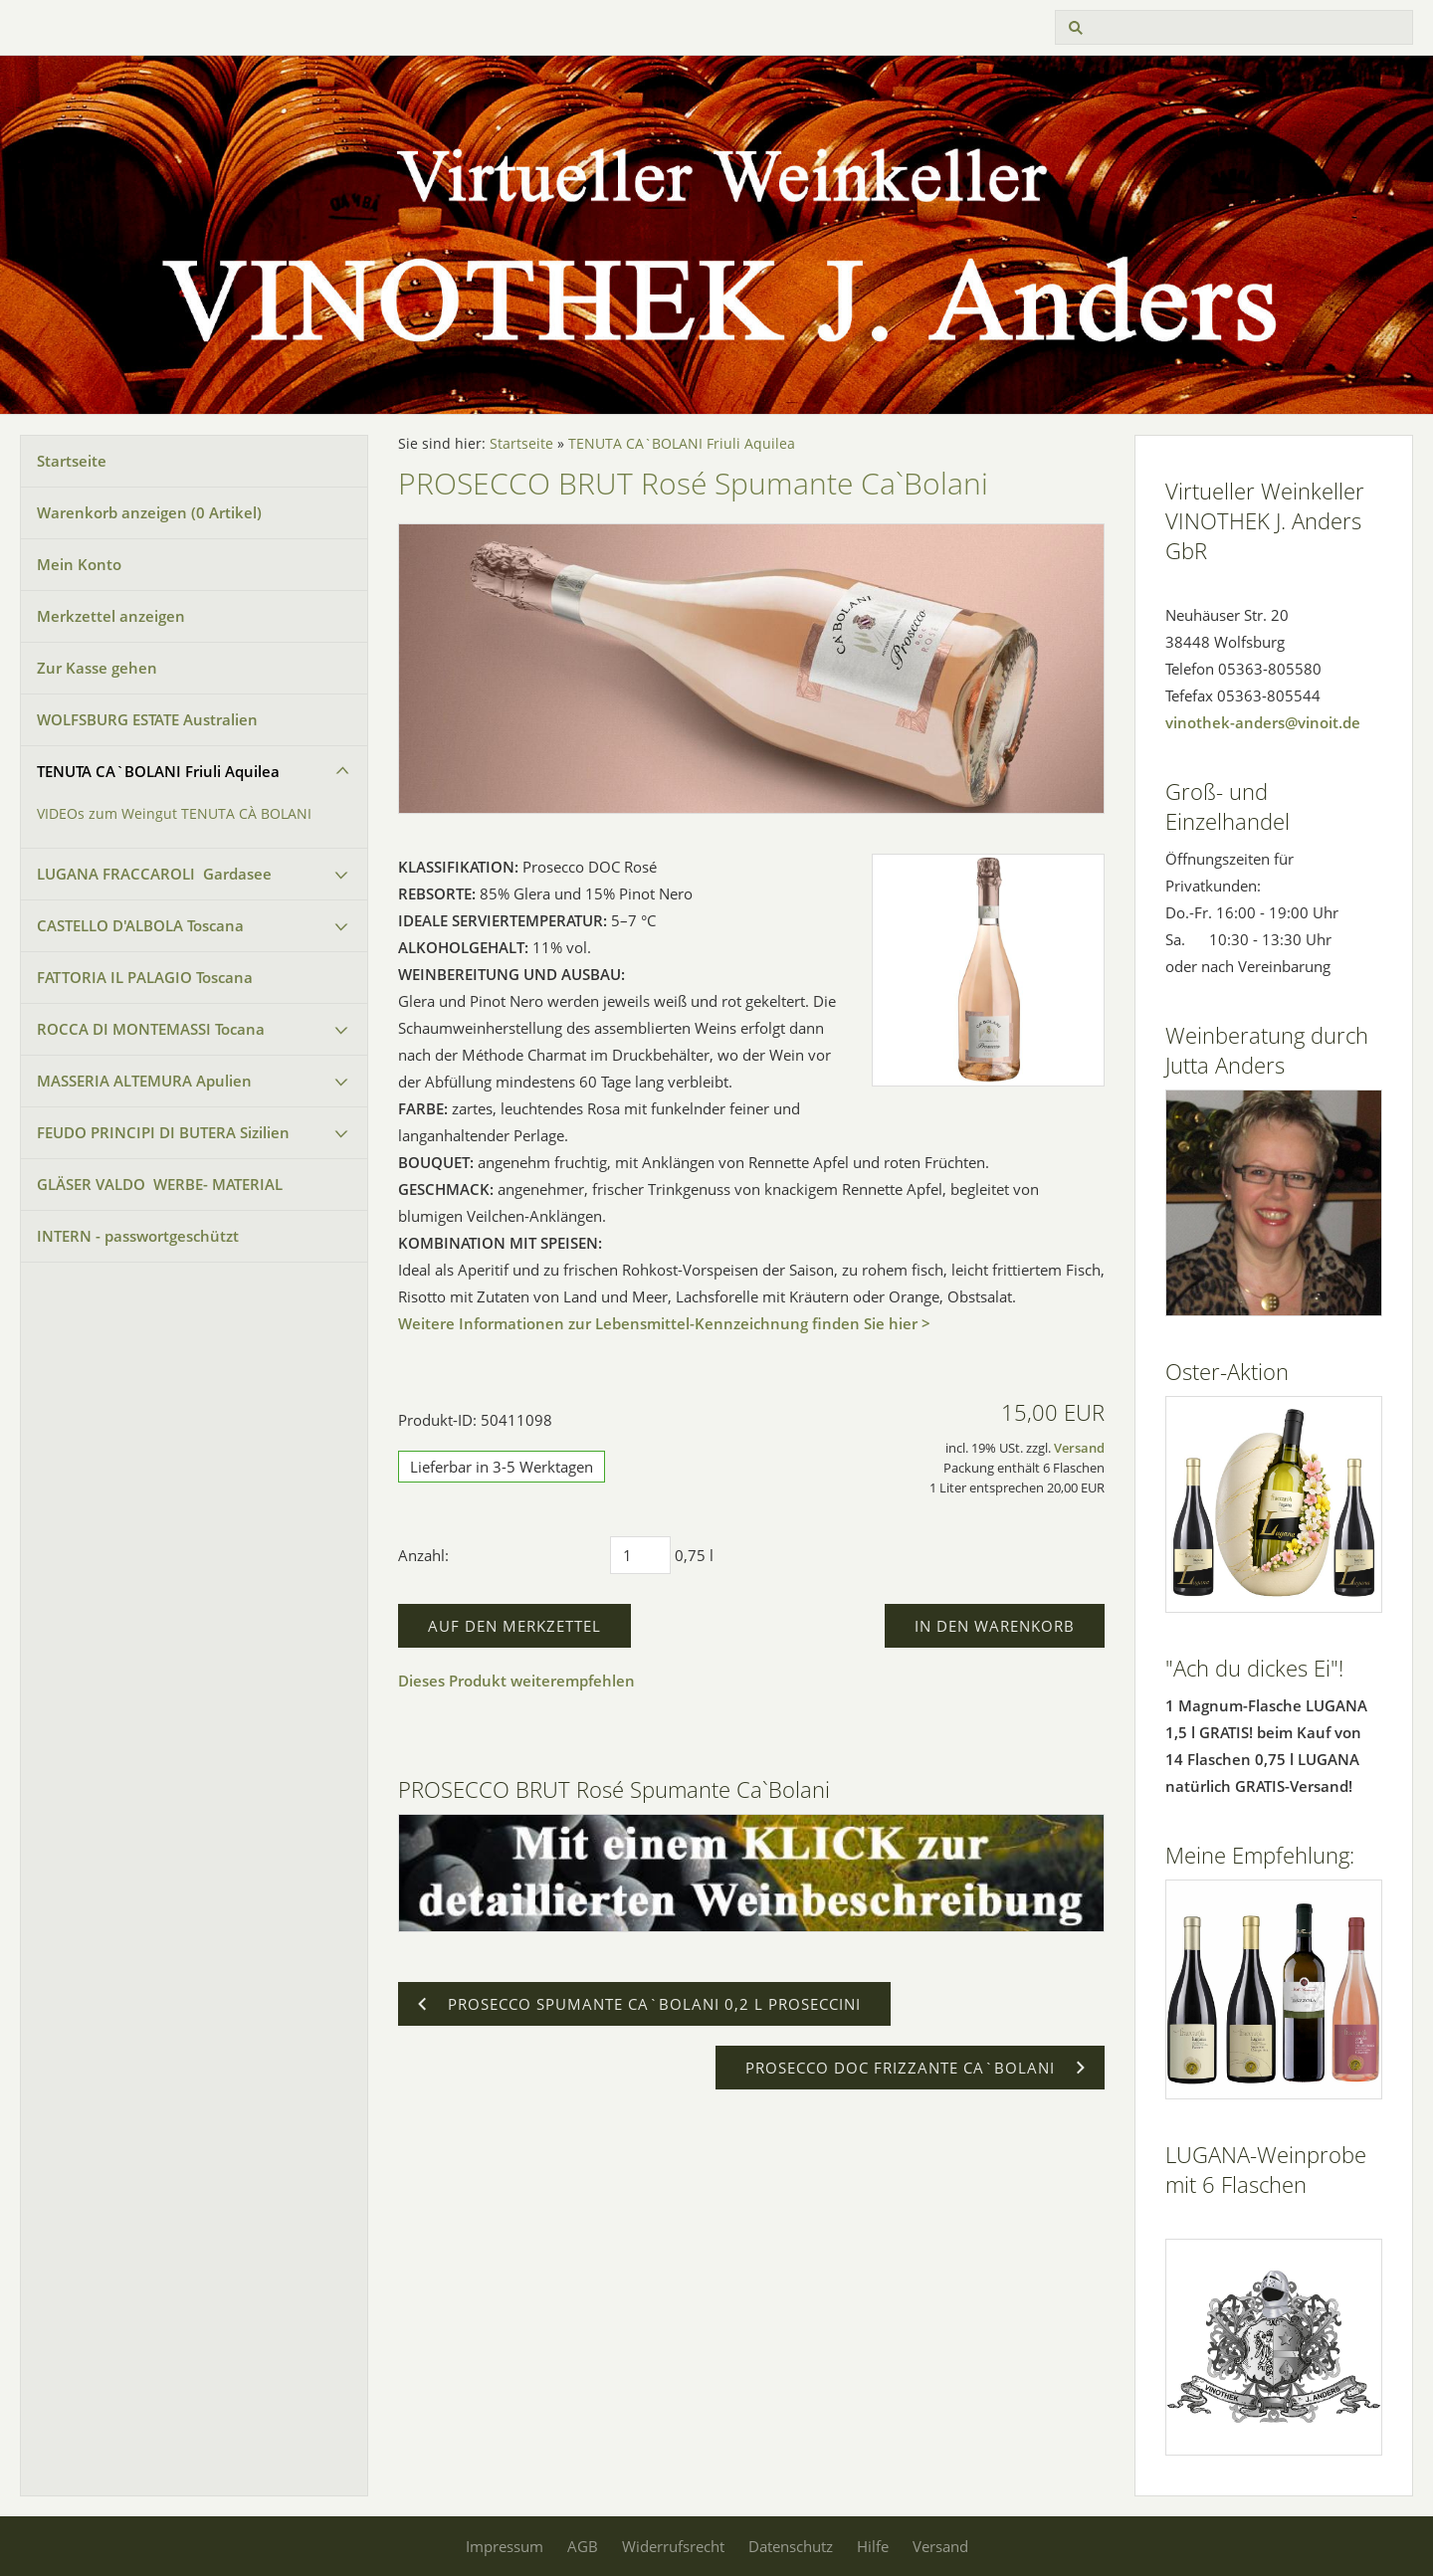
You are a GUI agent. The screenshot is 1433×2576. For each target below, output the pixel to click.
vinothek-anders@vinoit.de (1262, 722)
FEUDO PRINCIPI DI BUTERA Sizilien (163, 1132)
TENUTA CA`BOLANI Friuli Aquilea (158, 771)
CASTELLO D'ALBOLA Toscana (140, 925)
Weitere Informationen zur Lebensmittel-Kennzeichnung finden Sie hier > (664, 1323)
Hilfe (873, 2546)
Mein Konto (79, 564)
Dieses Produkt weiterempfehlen (516, 1680)
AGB (582, 2546)
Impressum (504, 2546)
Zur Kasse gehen (97, 668)
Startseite (71, 461)
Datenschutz (790, 2546)
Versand (1079, 1448)
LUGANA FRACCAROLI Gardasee (154, 874)
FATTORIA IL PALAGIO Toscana (145, 977)
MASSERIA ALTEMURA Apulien (144, 1080)
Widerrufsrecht (673, 2546)
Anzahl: (423, 1555)
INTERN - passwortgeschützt (138, 1236)
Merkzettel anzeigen (111, 616)
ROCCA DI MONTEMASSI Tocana (151, 1029)
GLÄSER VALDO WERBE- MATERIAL (160, 1184)
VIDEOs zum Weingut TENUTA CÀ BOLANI (174, 814)
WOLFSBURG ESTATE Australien (147, 719)
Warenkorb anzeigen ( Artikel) (149, 512)
